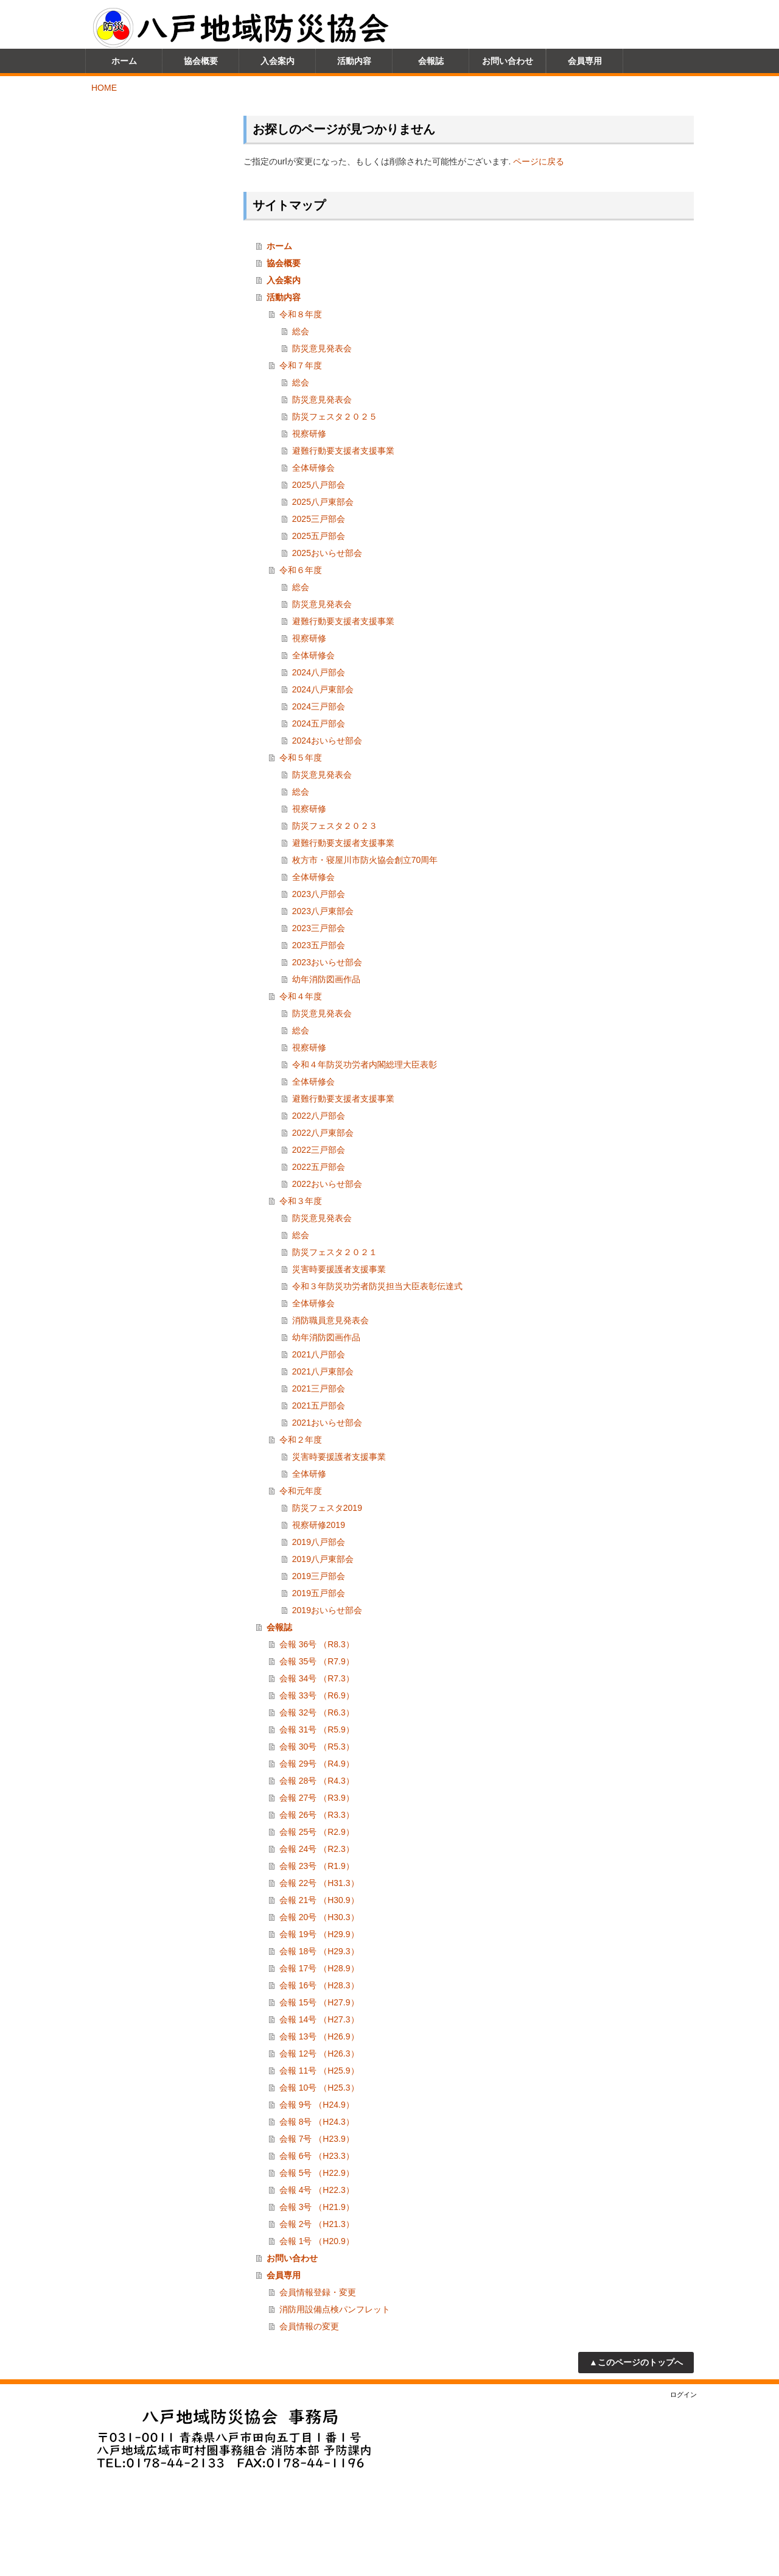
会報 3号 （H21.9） (316, 2207)
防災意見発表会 (322, 348)
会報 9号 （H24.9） (316, 2105)
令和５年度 (300, 757)
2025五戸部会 (318, 536)
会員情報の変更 (309, 2326)
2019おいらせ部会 (327, 1610)
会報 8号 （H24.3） (316, 2122)
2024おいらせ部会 (327, 740)
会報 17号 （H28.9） (319, 1968)
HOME (104, 88)
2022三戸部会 (318, 1150)
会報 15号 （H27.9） (319, 2002)
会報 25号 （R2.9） (316, 1832)
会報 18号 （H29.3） (319, 1951)
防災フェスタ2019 (327, 1508)
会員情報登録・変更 (317, 2292)
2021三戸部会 (318, 1388)
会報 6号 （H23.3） (316, 2156)
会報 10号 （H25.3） (319, 2087)
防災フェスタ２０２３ (334, 826)
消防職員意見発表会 (330, 1320)
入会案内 (284, 280)
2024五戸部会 (318, 723)
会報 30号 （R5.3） (316, 1746)
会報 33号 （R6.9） (316, 1695)
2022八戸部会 (318, 1116)
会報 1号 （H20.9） (316, 2241)
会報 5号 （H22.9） (316, 2173)
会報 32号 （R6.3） (316, 1712)
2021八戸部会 (318, 1354)
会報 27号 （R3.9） (316, 1798)
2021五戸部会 (318, 1405)
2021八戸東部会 (323, 1371)
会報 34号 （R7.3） (316, 1678)
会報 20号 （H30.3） (319, 1917)
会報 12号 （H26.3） (319, 2053)
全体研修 (309, 1474)
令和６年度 (300, 570)
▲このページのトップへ (636, 2362)
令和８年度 (300, 314)
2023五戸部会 (318, 945)
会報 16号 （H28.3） (319, 1985)
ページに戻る (538, 161)
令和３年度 (300, 1201)
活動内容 (284, 297)
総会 (300, 331)
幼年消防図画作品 (326, 979)
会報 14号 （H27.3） (319, 2019)
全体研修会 (313, 468)
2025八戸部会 (318, 485)
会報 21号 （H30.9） (319, 1900)
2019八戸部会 (318, 1542)
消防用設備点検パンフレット (334, 2309)
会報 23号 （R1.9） (316, 1866)
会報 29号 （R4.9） (316, 1763)
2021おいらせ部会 (327, 1422)
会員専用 (284, 2275)
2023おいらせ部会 (327, 962)
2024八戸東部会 (323, 689)
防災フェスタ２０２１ (334, 1252)
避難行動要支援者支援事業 (343, 451)
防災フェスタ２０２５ (334, 416)
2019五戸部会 (318, 1593)
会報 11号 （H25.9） (319, 2070)
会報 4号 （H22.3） (316, 2190)
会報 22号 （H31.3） (319, 1883)
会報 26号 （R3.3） (316, 1815)
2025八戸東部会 (323, 502)
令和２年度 (300, 1440)
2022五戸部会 (318, 1167)
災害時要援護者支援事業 (339, 1269)
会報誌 (279, 1627)
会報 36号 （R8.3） (316, 1644)
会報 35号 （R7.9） (316, 1661)
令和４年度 (300, 996)
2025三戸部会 (318, 519)
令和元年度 (300, 1491)
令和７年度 (300, 365)
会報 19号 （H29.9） (319, 1934)
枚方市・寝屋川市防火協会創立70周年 (365, 860)
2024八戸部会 (318, 672)
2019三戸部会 (318, 1576)
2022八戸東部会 (323, 1133)
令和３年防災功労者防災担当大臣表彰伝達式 (377, 1286)
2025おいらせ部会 (327, 553)
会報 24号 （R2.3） (316, 1849)
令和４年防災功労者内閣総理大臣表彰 (364, 1064)
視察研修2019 (318, 1525)
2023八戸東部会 (323, 911)
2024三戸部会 (318, 706)
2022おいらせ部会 (327, 1184)
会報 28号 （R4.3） (316, 1781)
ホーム (279, 246)
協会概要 (284, 263)
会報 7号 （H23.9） (316, 2139)
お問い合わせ (292, 2258)
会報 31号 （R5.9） (316, 1729)
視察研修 (309, 433)
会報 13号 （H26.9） (319, 2036)
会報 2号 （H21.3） (316, 2224)
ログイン (683, 2394)
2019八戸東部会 (323, 1559)
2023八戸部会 (318, 894)
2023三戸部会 (318, 928)
